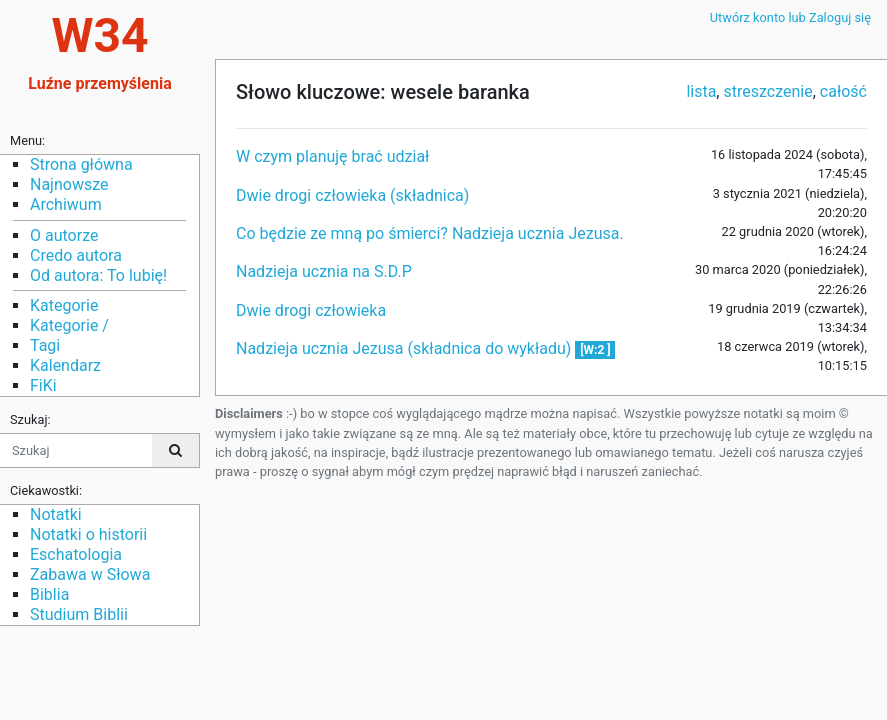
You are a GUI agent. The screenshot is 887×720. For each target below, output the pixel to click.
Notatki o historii (88, 534)
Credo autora (76, 255)
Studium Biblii (79, 614)
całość (843, 91)
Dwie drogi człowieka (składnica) (352, 195)
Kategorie (64, 305)
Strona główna (81, 164)
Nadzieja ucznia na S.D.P (324, 271)
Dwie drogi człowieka (311, 310)
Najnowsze (69, 184)
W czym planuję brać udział (332, 156)
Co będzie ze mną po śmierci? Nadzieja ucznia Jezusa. (430, 233)
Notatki (56, 514)
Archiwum (66, 204)
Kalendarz (65, 365)
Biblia (49, 594)
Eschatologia (76, 554)
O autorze (64, 235)
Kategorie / (69, 325)
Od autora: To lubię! (98, 275)
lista (701, 91)
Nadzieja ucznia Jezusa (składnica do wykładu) (405, 348)
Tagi (45, 345)
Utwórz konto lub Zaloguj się (790, 17)
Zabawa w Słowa (90, 574)
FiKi (43, 385)
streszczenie (767, 91)
